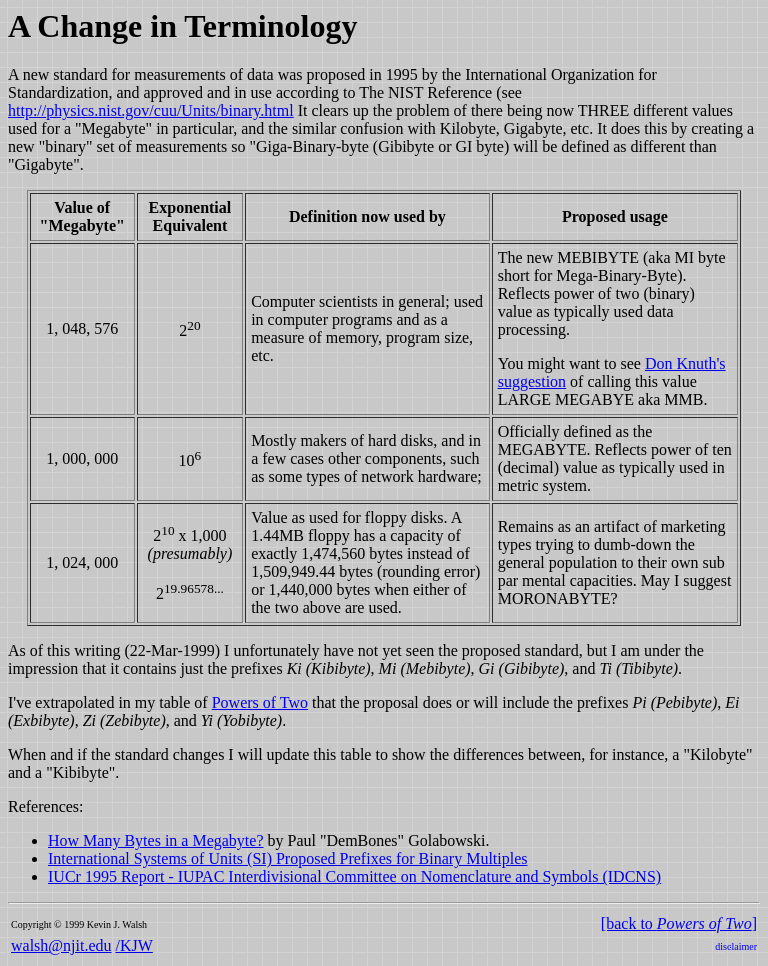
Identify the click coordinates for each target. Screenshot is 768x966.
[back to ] (679, 923)
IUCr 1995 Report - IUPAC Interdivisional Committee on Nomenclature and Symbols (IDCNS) (354, 876)
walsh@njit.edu (61, 945)
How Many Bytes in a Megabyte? (156, 840)
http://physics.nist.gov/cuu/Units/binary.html (151, 110)
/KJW (134, 945)
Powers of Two (260, 702)
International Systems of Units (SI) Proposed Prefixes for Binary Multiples (288, 858)
